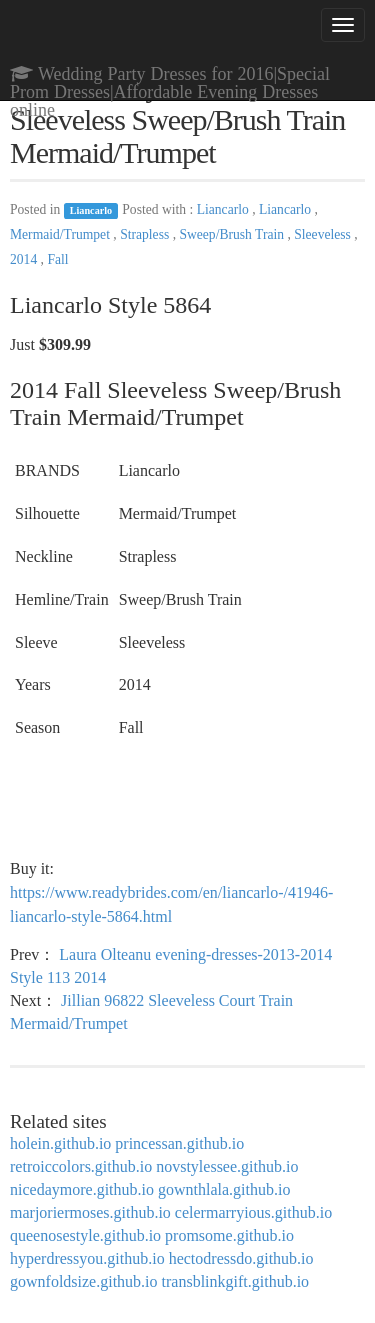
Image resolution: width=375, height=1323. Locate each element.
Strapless (146, 234)
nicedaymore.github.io (82, 1189)
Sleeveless (324, 234)
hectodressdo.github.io (241, 1258)
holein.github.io (60, 1143)
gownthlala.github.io (224, 1189)
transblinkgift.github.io (236, 1281)
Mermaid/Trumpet (61, 234)
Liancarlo (91, 210)
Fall (57, 259)
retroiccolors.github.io (81, 1166)
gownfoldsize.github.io (84, 1281)
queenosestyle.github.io (85, 1235)
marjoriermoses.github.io (90, 1212)
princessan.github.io (179, 1143)
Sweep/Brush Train (233, 234)
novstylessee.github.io (227, 1166)
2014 (25, 259)
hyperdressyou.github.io (87, 1258)
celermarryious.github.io (253, 1212)
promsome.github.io (229, 1235)
